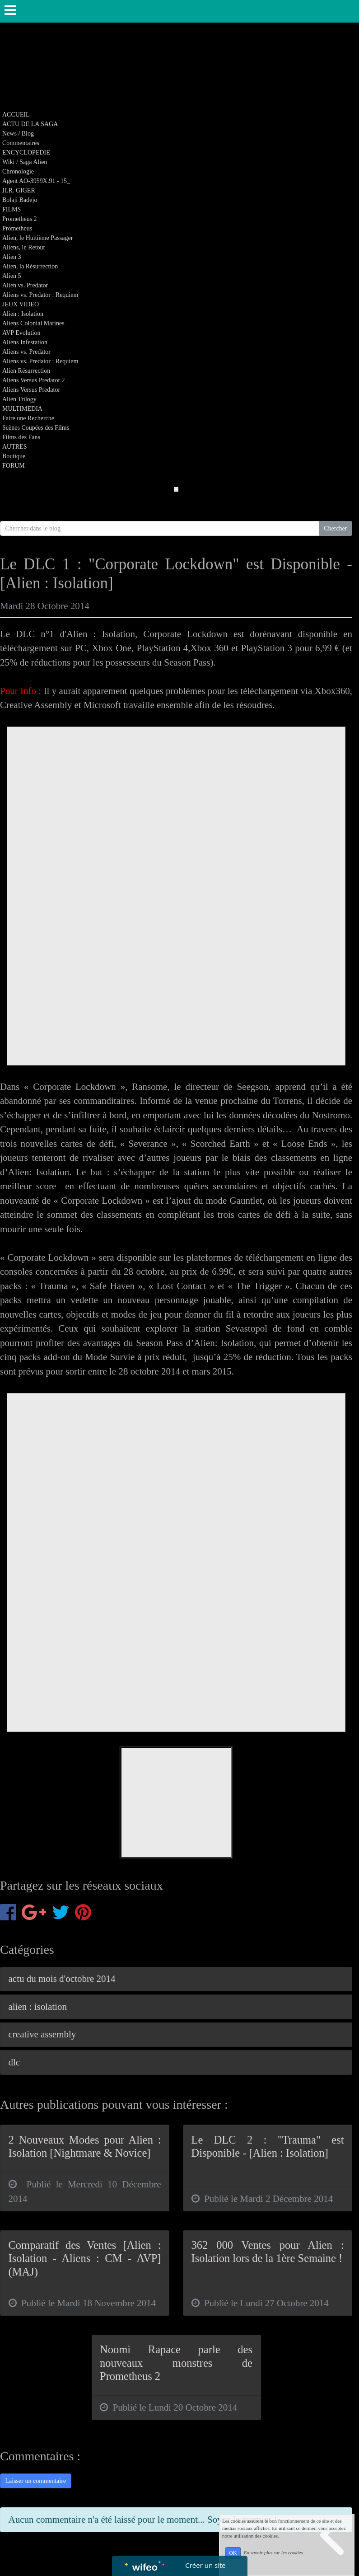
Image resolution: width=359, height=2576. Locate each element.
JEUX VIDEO (20, 304)
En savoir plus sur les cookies (273, 2552)
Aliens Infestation (24, 342)
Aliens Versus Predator (31, 389)
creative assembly (42, 2034)
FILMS (11, 209)
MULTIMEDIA (22, 408)
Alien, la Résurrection (30, 266)
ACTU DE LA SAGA (30, 124)
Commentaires (20, 143)
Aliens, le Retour (23, 247)
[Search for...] (159, 528)
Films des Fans (21, 437)
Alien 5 (11, 275)
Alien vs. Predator (25, 285)
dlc (14, 2062)
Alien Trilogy (19, 399)
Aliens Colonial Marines (33, 323)
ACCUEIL (16, 114)
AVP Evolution (21, 332)
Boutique (13, 456)
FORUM (13, 465)
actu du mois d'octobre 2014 (62, 1978)
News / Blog (18, 133)
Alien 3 (11, 256)
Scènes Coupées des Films (35, 427)
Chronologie (18, 171)
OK (233, 2553)
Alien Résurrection (26, 370)
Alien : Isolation (22, 313)
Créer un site (205, 2565)
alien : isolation (38, 2006)
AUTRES (14, 446)
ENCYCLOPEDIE (26, 152)
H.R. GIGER (18, 190)
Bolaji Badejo (19, 200)
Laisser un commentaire (35, 2480)
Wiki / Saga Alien (24, 162)
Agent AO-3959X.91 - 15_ (36, 181)
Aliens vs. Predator (26, 351)
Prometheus (17, 228)
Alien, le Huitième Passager (37, 238)
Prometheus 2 (19, 219)
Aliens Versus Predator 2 (33, 380)
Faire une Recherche (28, 418)
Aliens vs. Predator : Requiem (40, 294)
